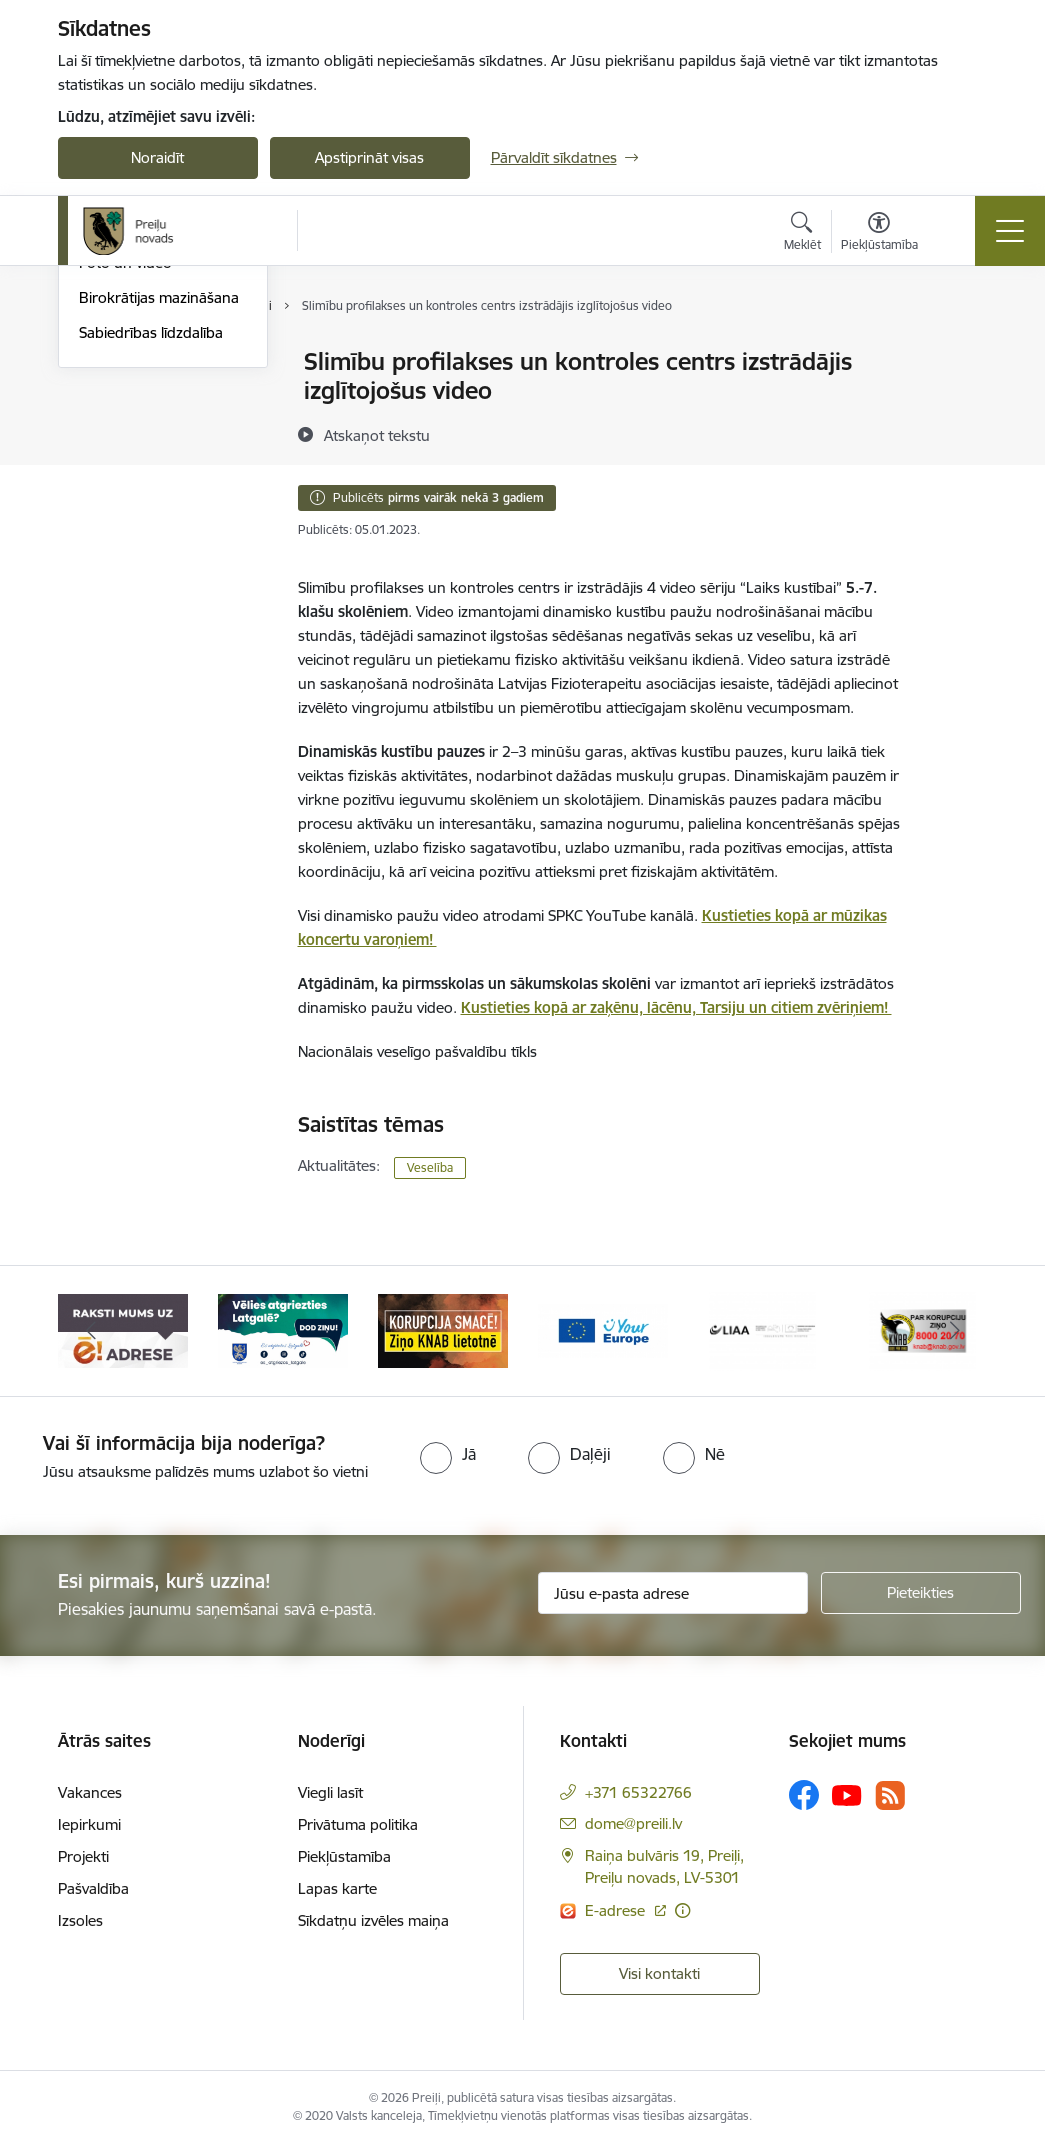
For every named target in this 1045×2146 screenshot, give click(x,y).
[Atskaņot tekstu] (377, 435)
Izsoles (80, 1920)
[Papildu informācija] (682, 1910)
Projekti (83, 1856)
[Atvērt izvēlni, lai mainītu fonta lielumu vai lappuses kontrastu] (879, 234)
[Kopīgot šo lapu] (959, 403)
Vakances (90, 1792)
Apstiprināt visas (369, 157)
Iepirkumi (89, 1824)
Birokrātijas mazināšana (159, 536)
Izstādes (106, 397)
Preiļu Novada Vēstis (147, 467)
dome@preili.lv (633, 1823)
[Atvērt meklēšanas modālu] (802, 234)
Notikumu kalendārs (147, 363)
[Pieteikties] (921, 1593)
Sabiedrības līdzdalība (151, 571)
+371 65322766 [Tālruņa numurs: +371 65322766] (638, 1792)
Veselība (430, 1167)
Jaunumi (107, 432)
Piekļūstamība (344, 1856)
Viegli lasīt (330, 1792)
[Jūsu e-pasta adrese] (673, 1593)
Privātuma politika (358, 1824)
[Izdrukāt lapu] (959, 353)
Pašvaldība (93, 1888)
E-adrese (617, 1910)
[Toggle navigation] (1010, 231)
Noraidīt (157, 157)
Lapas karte (337, 1888)
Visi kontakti (659, 1973)
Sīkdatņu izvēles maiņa (373, 1920)
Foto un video (125, 502)
